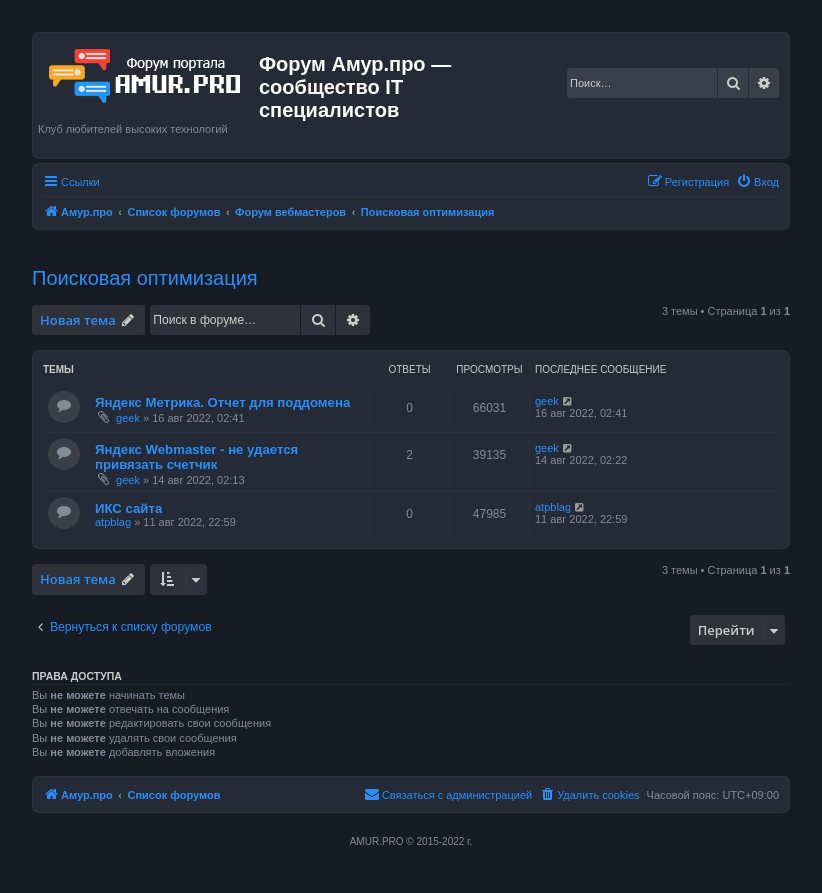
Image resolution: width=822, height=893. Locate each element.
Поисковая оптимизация (145, 278)
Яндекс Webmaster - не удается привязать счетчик (196, 457)
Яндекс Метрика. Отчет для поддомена (222, 402)
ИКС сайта (128, 508)
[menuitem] (757, 182)
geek (128, 418)
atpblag (113, 522)
